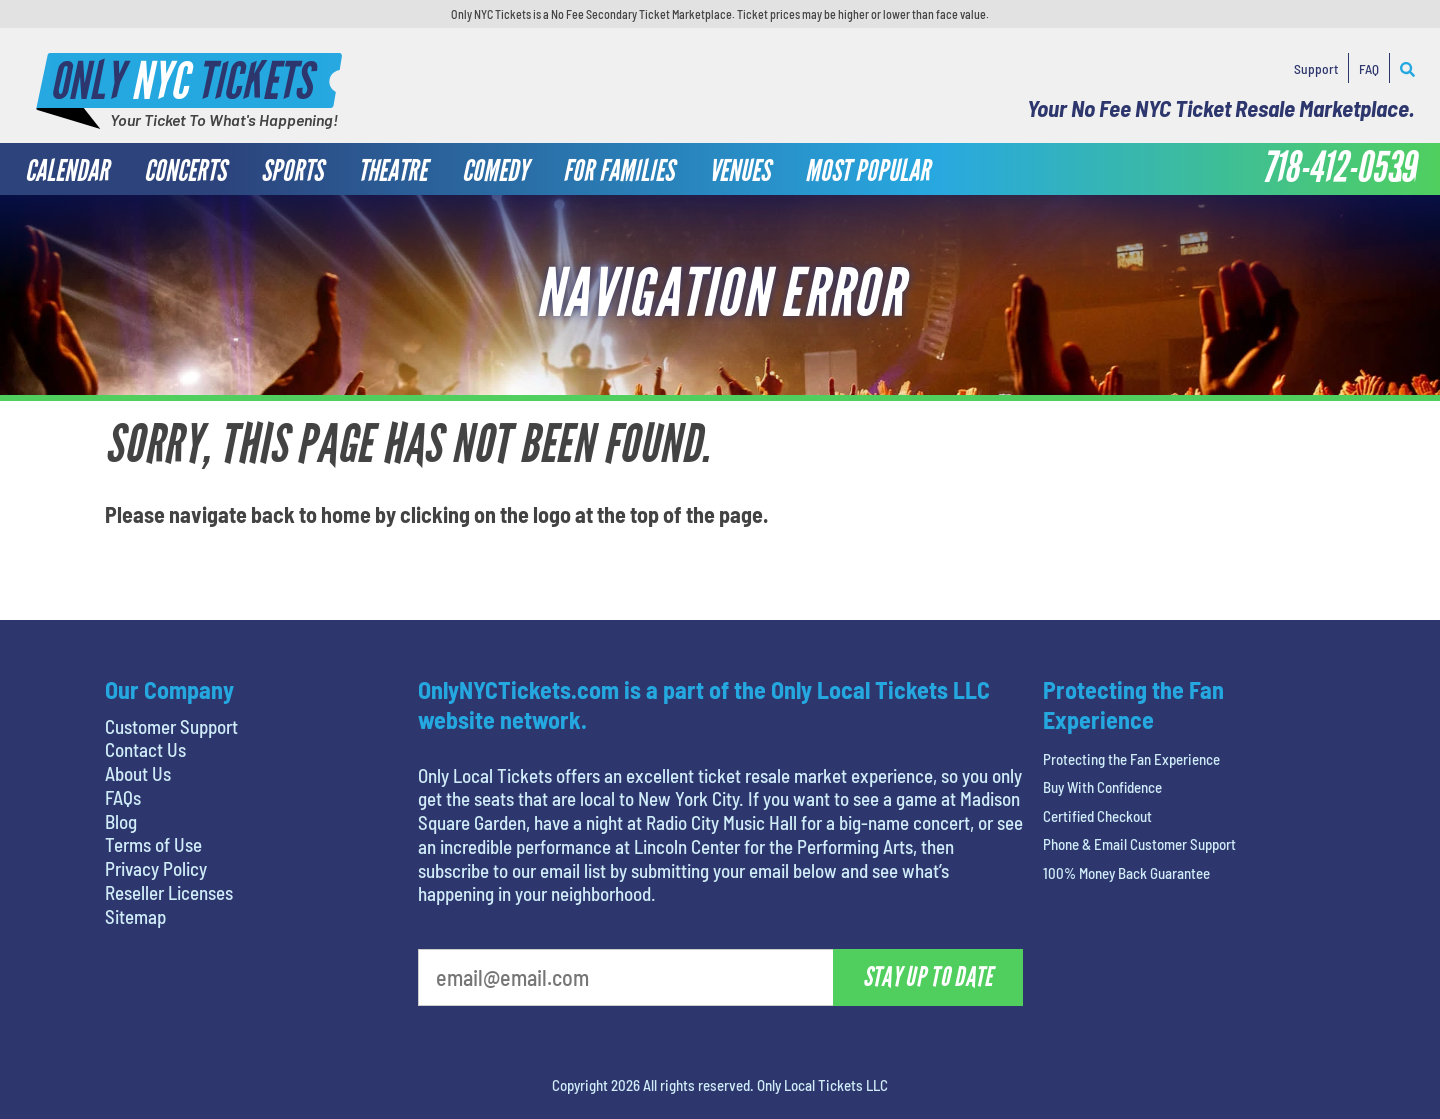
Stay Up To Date (928, 977)
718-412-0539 (1338, 168)
